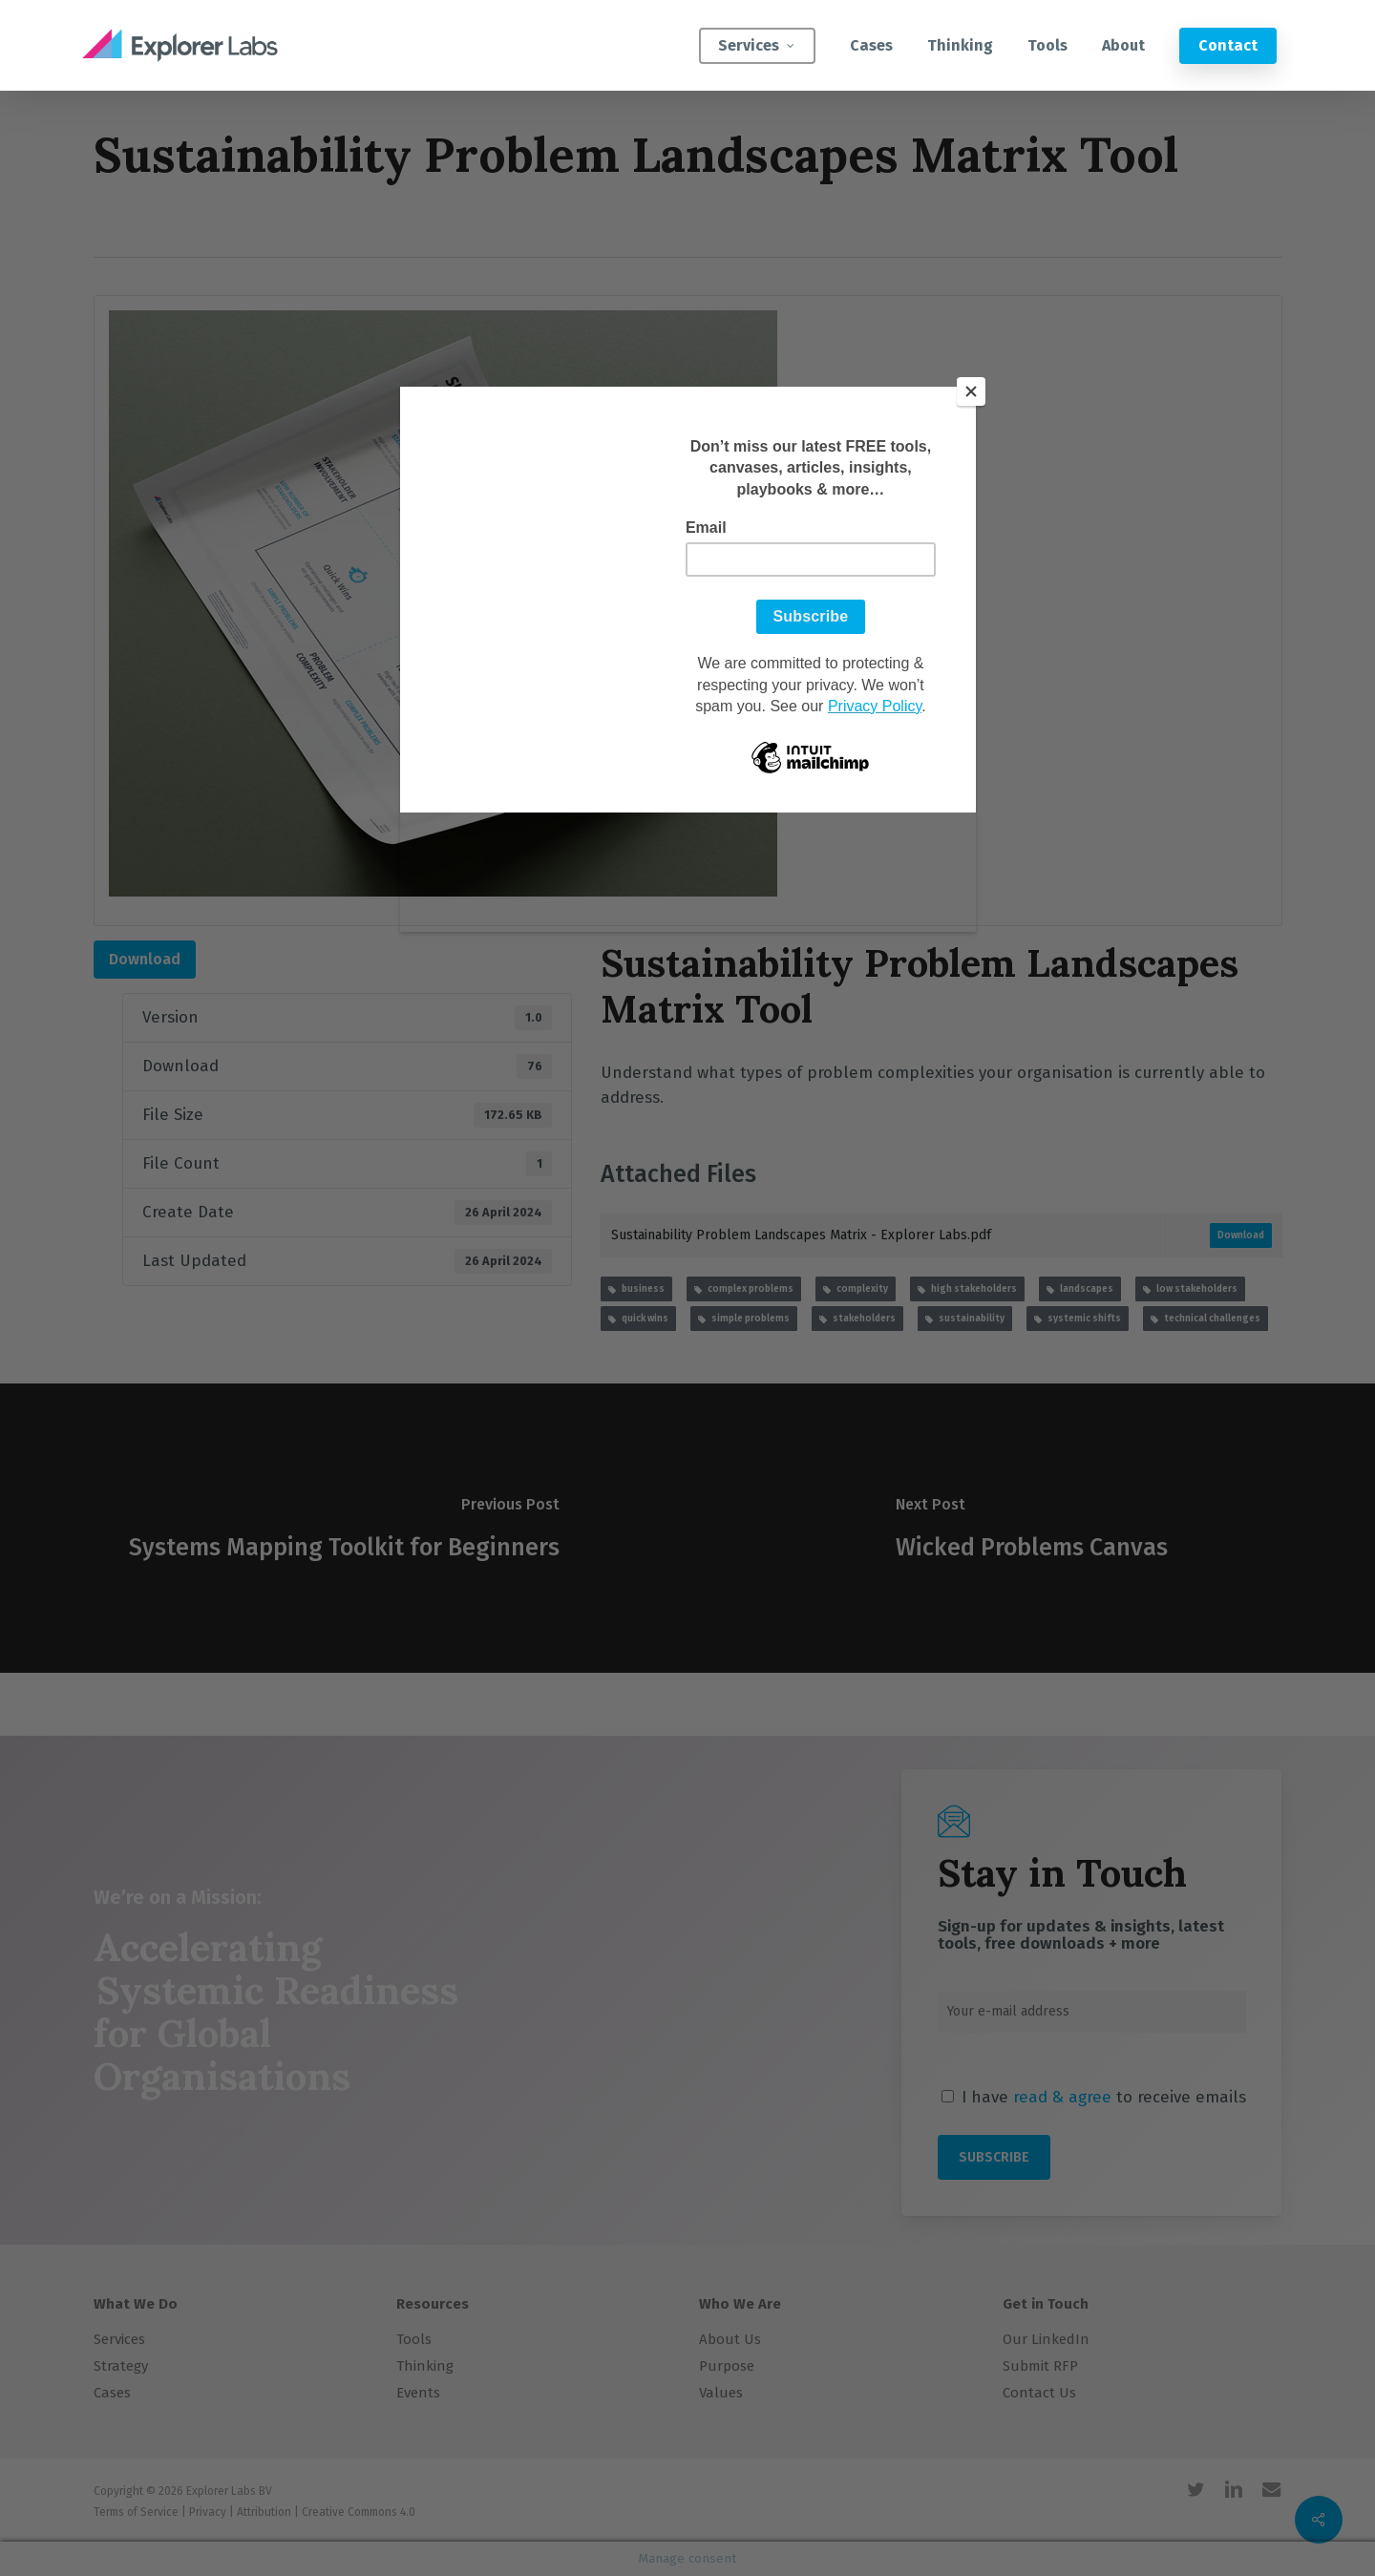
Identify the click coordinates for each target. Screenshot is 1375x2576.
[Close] (971, 391)
